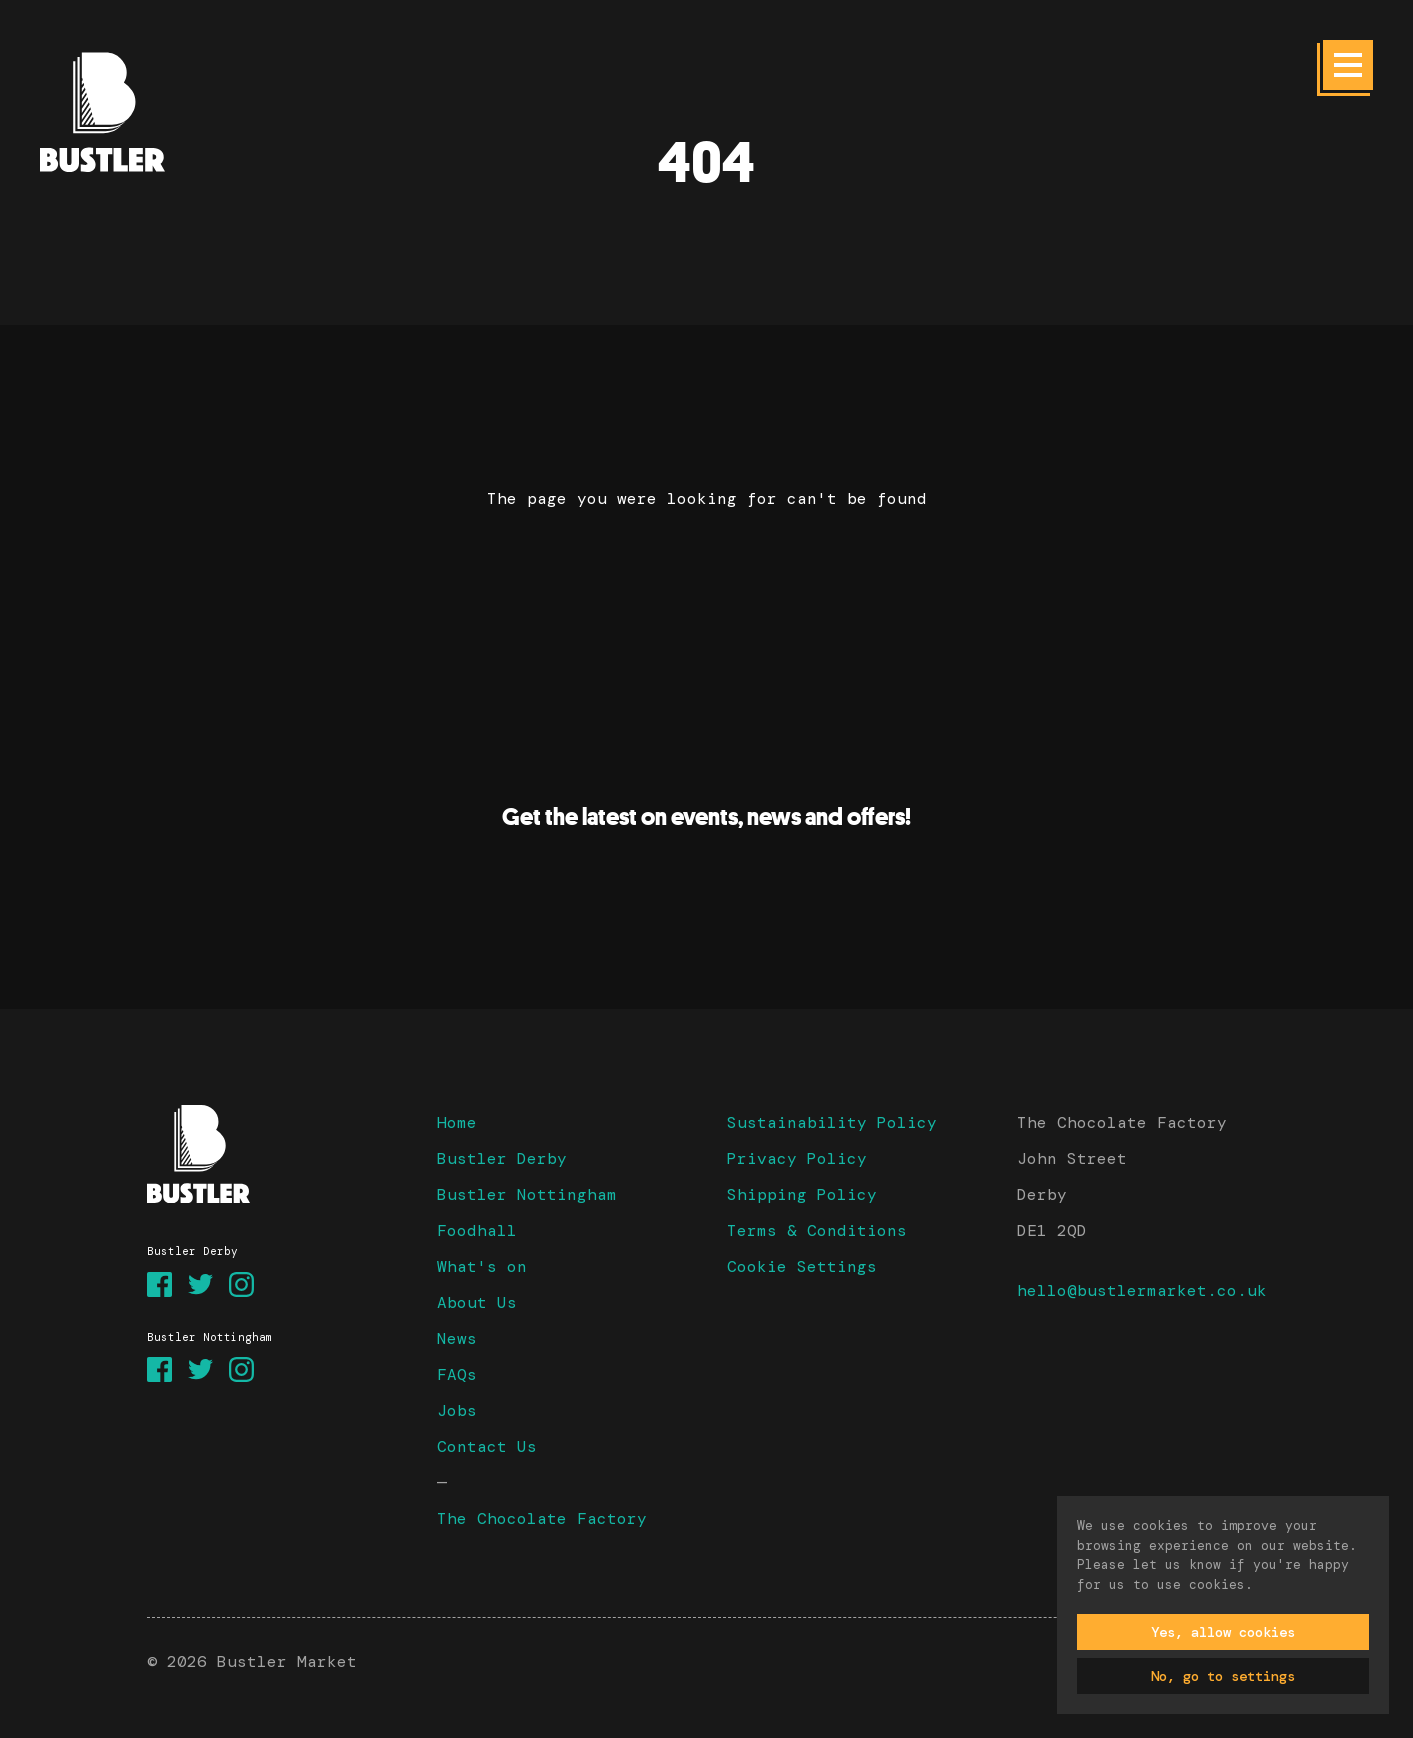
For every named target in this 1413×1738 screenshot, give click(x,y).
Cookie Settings (802, 1266)
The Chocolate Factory (542, 1518)
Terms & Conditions (817, 1230)
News (457, 1338)
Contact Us (487, 1446)
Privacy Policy (797, 1158)
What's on (482, 1266)
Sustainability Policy (832, 1122)
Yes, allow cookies (1223, 1632)
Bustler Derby (502, 1158)
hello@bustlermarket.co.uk (1142, 1290)
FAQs (457, 1374)
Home (457, 1122)
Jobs (457, 1410)
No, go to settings (1223, 1676)
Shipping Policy (802, 1194)
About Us (477, 1302)
